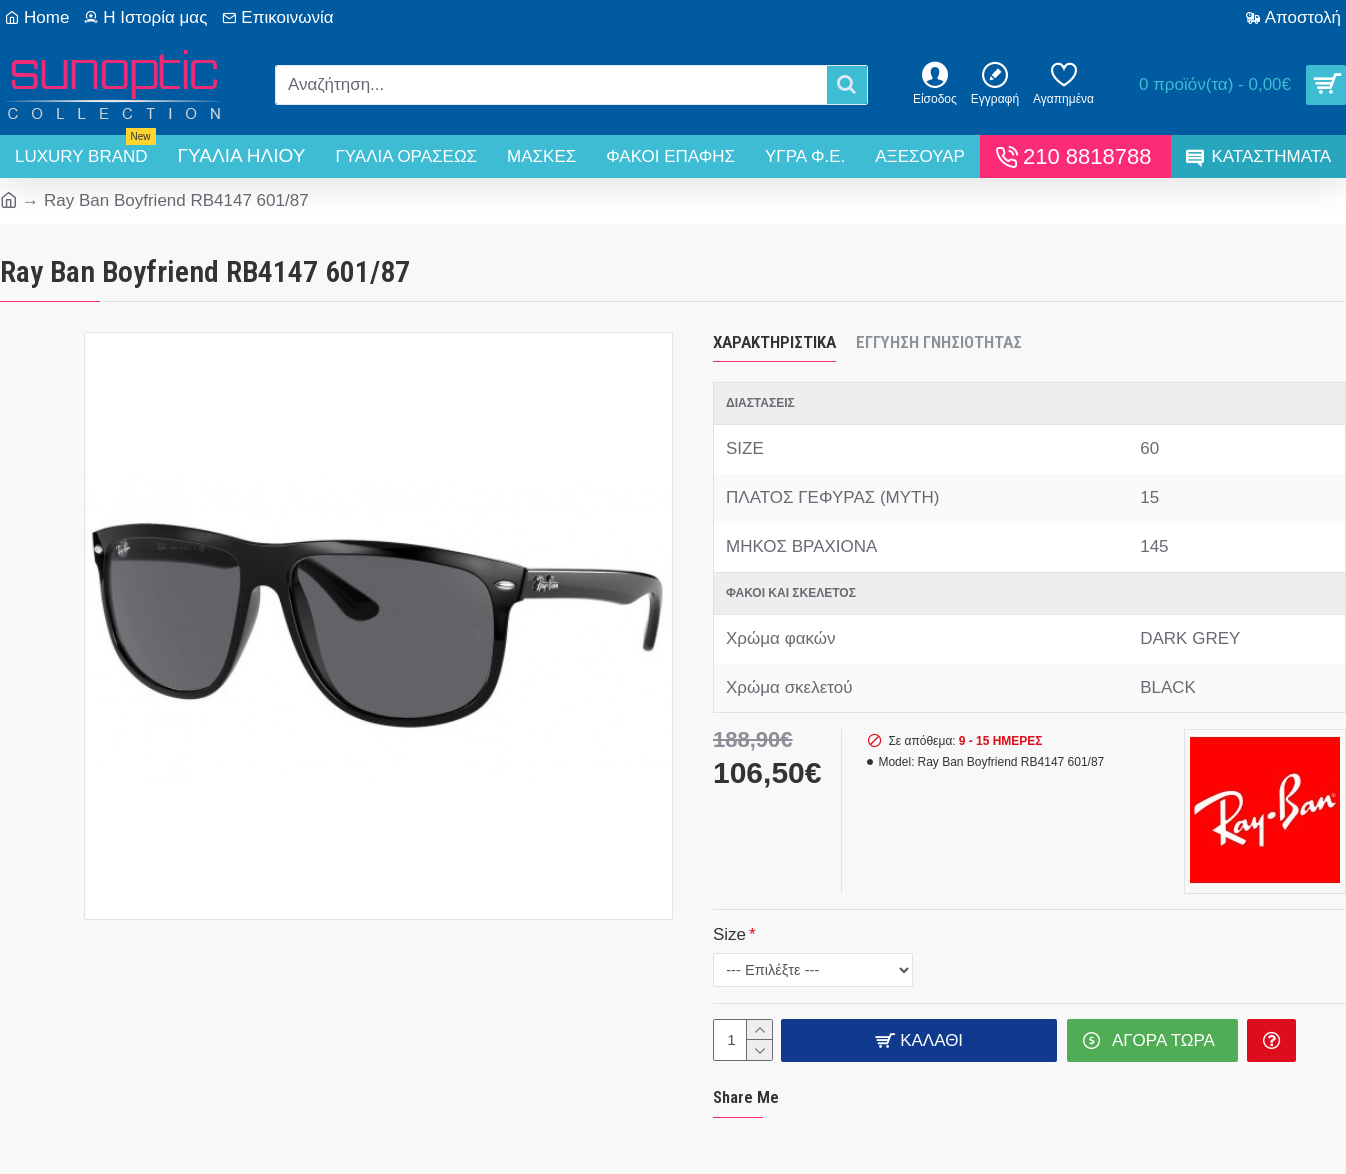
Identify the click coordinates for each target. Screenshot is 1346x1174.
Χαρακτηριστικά (774, 342)
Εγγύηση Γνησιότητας (939, 342)
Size (729, 933)
